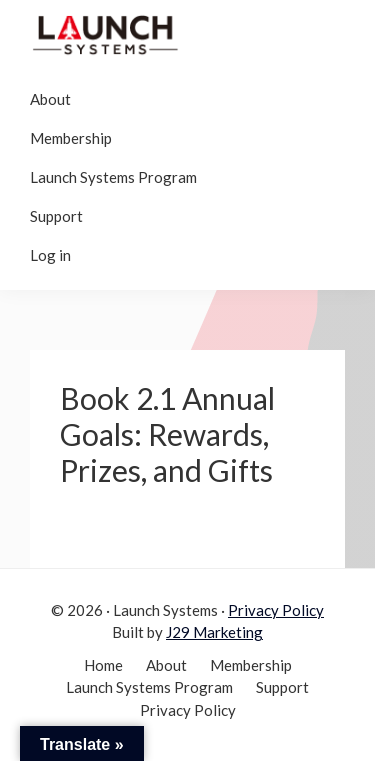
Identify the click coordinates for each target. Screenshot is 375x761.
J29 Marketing (214, 632)
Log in (50, 255)
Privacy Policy (276, 610)
